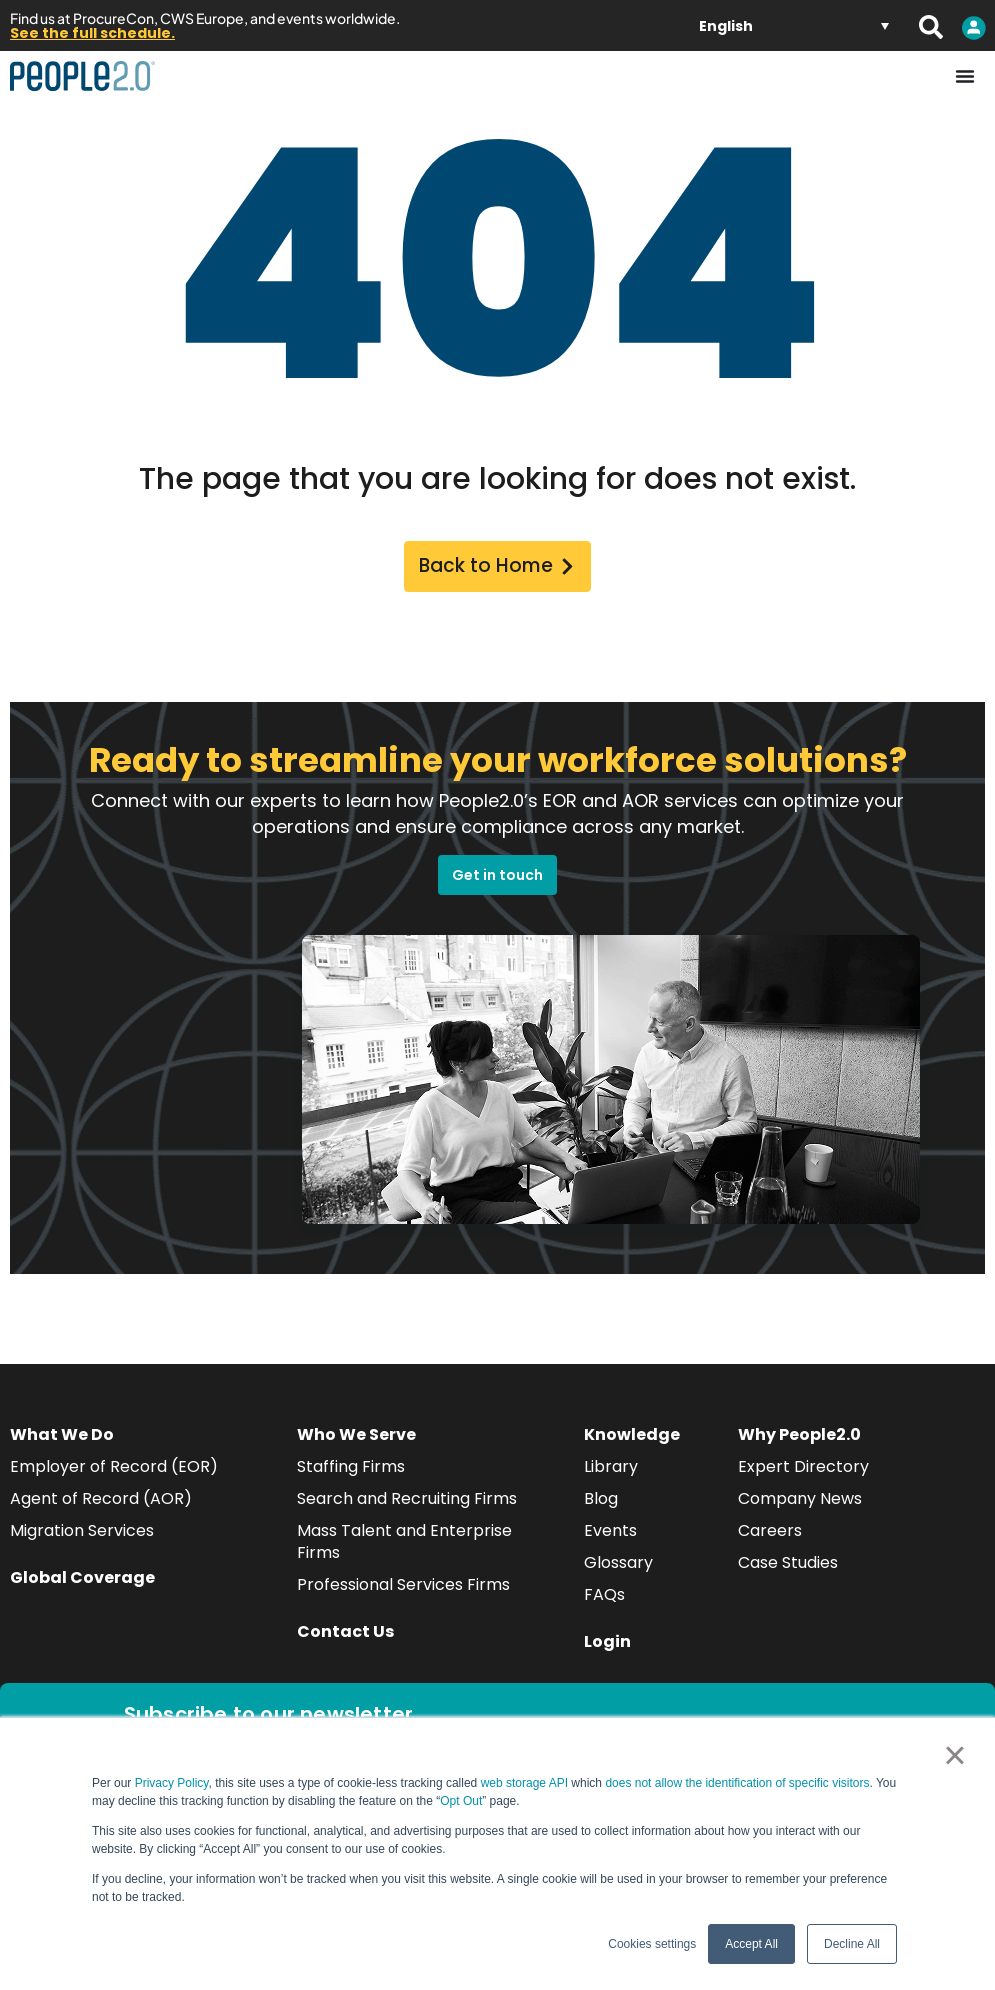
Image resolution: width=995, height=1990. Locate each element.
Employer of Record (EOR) (114, 1469)
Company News (800, 1501)
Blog (601, 1501)
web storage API (526, 1783)
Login (607, 1644)
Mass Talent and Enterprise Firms (404, 1544)
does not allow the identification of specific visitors (737, 1783)
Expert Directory (803, 1469)
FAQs (604, 1597)
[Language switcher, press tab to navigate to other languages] (794, 25)
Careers (770, 1533)
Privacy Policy (172, 1783)
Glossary (618, 1565)
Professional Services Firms (403, 1587)
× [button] (954, 1755)
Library (611, 1469)
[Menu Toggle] (965, 76)
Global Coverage (82, 1580)
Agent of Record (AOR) (101, 1501)
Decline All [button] (852, 1944)
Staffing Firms (351, 1469)
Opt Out (461, 1801)
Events (610, 1533)
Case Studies (788, 1565)
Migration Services (82, 1533)
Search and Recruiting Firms (407, 1501)
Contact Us (345, 1634)
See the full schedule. (92, 33)
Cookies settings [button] (652, 1944)
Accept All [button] (751, 1944)
